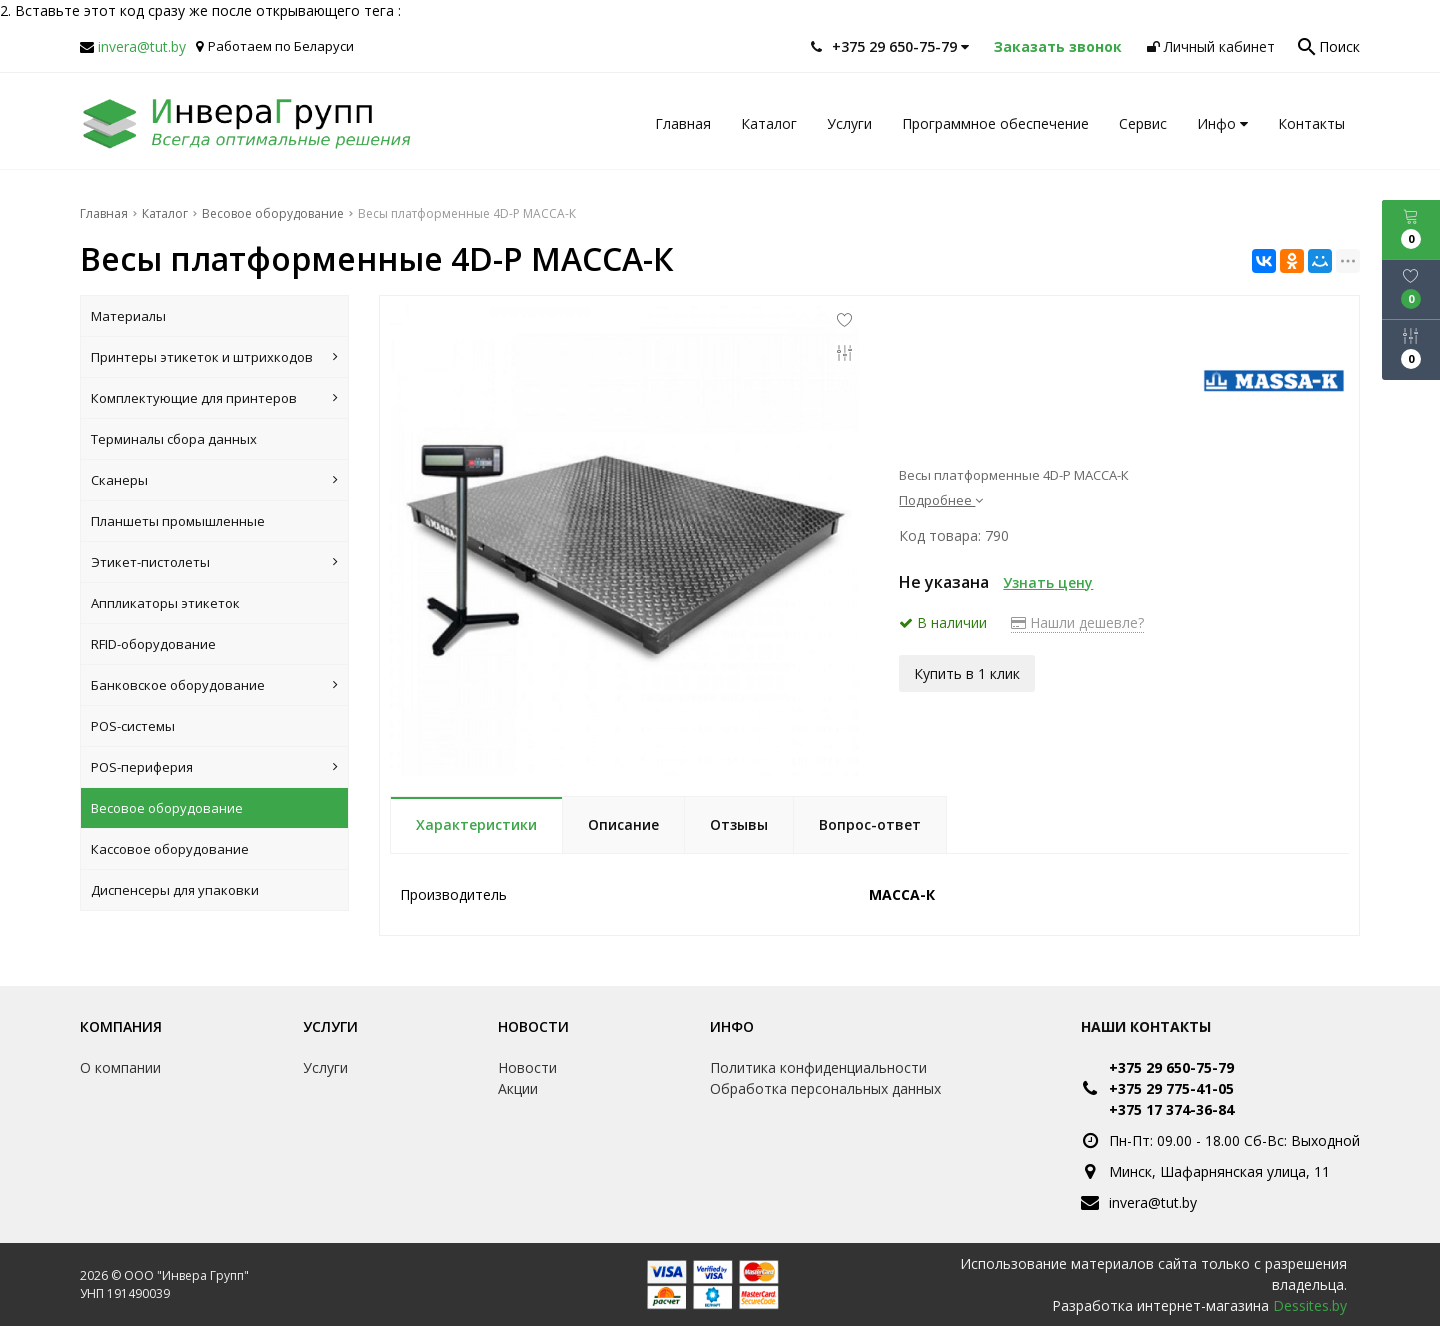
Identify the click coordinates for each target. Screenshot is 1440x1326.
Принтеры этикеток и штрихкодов (214, 357)
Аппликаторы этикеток (165, 603)
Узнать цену (1048, 582)
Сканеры (214, 480)
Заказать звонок (1058, 46)
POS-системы (133, 726)
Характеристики (476, 824)
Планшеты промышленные (178, 521)
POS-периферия (214, 767)
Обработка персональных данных (825, 1088)
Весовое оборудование (167, 808)
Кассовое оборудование (170, 849)
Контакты (1311, 123)
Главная (683, 123)
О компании (120, 1067)
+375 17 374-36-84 (1171, 1109)
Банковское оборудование (214, 685)
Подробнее (941, 500)
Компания (121, 1026)
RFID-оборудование (153, 644)
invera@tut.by (142, 46)
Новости (533, 1026)
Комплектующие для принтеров (214, 398)
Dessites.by (1310, 1305)
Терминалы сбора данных (174, 439)
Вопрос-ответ (870, 824)
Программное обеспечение (995, 123)
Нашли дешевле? (1077, 622)
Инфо (1222, 123)
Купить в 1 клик (967, 671)
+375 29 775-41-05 (1171, 1088)
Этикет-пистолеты (214, 562)
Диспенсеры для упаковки (175, 890)
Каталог (769, 123)
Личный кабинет (1211, 46)
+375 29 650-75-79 (1171, 1067)
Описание (623, 824)
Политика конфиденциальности (818, 1067)
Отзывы (739, 824)
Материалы (128, 316)
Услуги (849, 123)
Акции (518, 1088)
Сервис (1143, 123)
